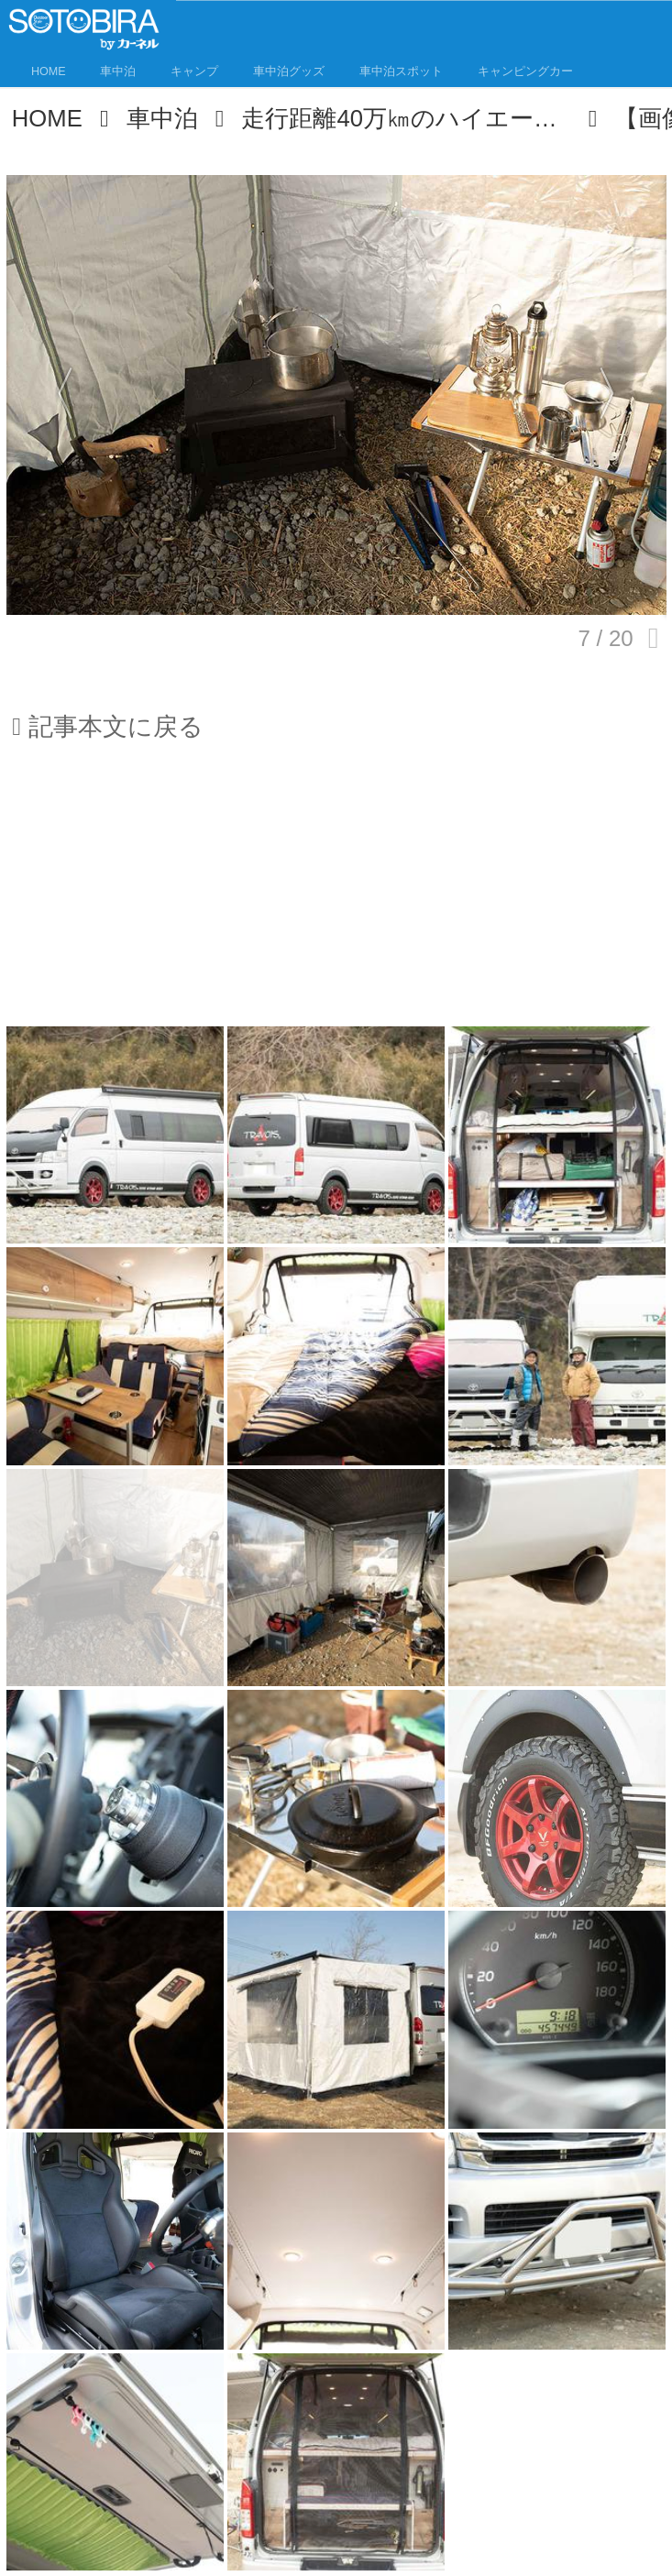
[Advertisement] (336, 895)
